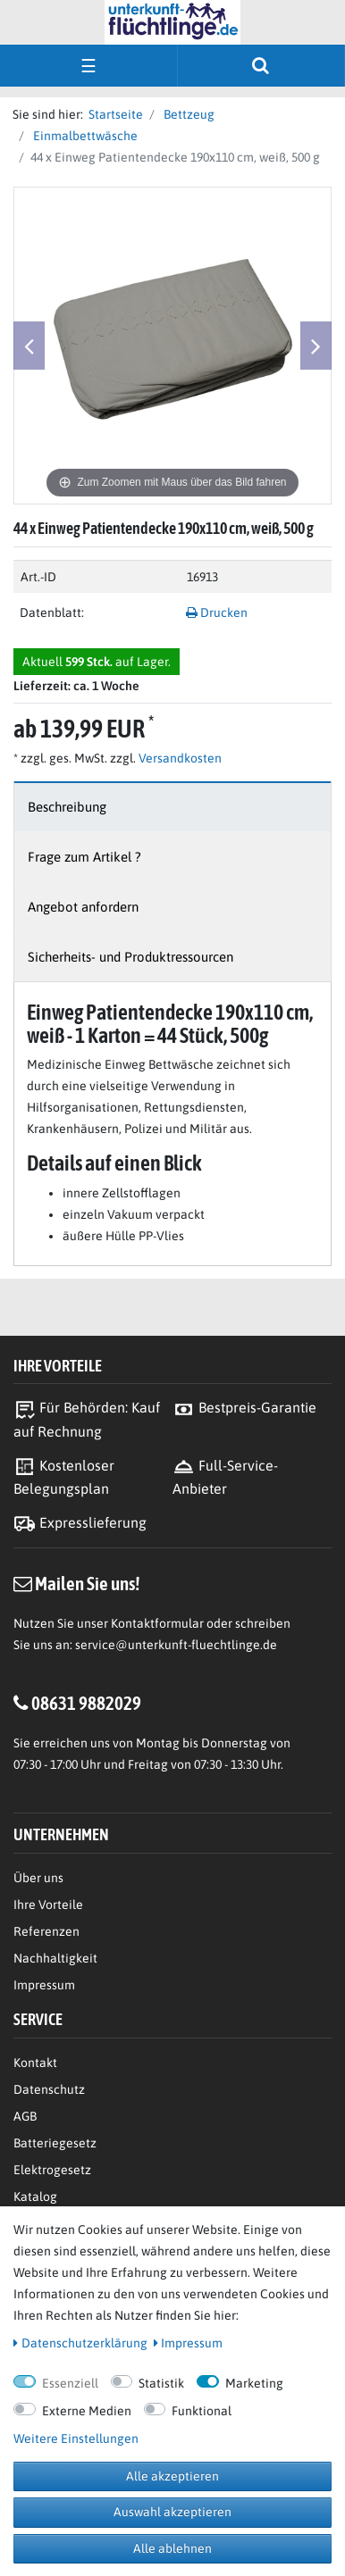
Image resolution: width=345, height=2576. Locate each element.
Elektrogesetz (52, 2170)
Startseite (113, 114)
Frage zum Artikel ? (84, 856)
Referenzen (46, 1931)
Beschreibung (67, 806)
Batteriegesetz (55, 2143)
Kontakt (35, 2062)
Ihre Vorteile (48, 1904)
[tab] (172, 806)
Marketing (254, 2383)
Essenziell (70, 2383)
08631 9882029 (86, 1702)
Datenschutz (49, 2089)
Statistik (161, 2383)
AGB (25, 2116)
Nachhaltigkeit (55, 1958)
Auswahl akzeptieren (172, 2512)
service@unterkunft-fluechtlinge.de (176, 1645)
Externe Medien (86, 2411)
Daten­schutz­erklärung (80, 2343)
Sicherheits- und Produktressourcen (130, 956)
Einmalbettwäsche (84, 136)
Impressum (44, 1985)
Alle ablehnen (172, 2548)
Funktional (201, 2411)
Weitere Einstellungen (76, 2438)
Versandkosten (179, 758)
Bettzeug (188, 114)
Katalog (35, 2196)
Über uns (38, 1878)
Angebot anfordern (83, 906)
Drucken (217, 612)
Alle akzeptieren (172, 2476)
